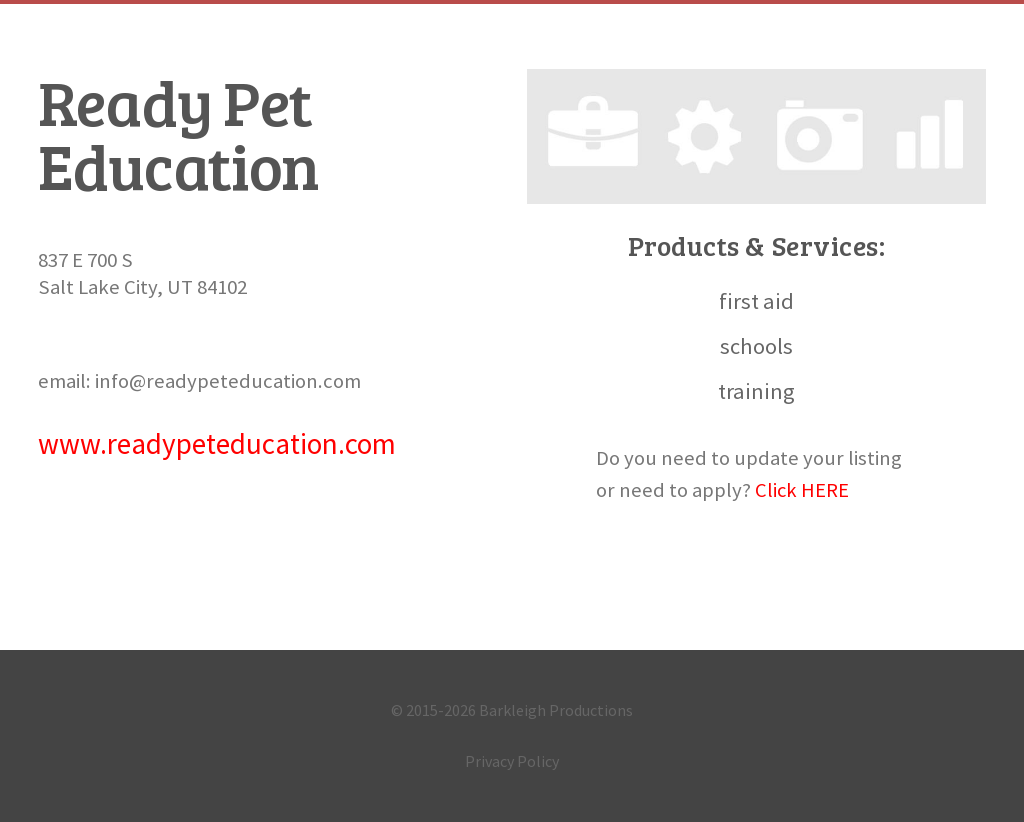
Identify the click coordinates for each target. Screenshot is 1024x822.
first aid (756, 301)
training (756, 391)
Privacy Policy (512, 761)
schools (756, 346)
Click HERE (802, 490)
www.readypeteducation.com (217, 443)
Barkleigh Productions (556, 710)
